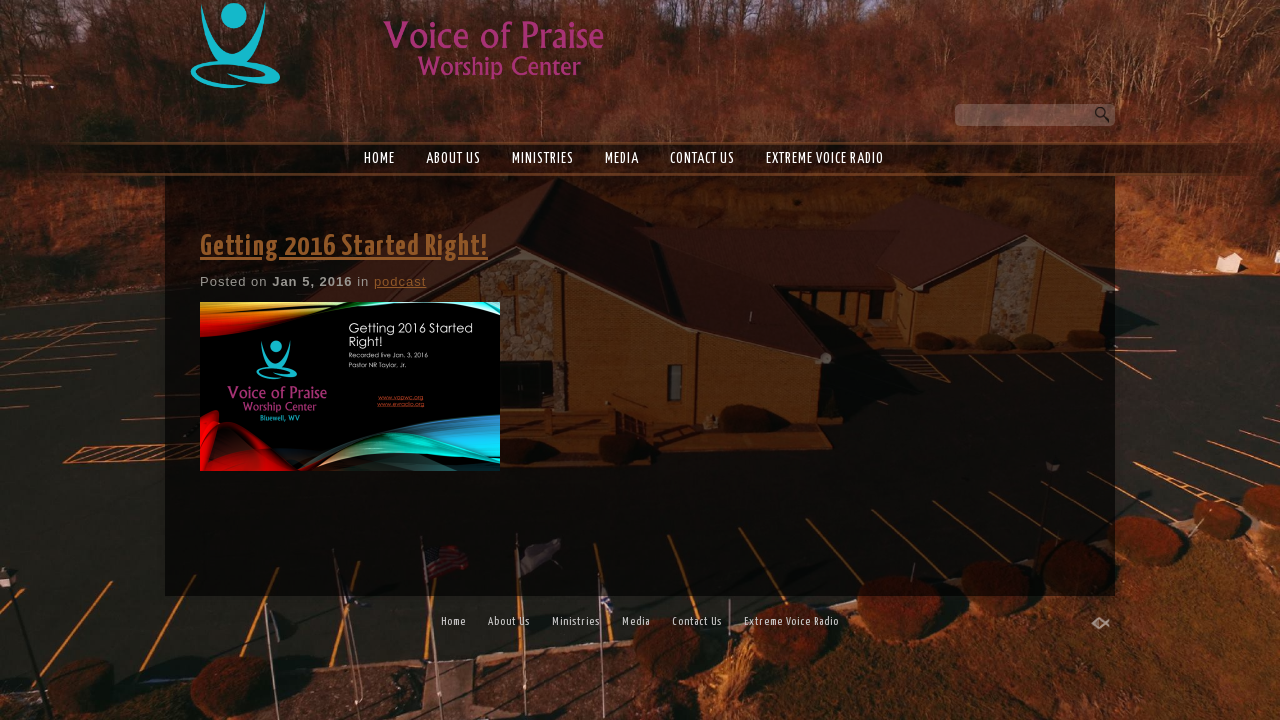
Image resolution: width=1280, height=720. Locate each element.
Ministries (543, 159)
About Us (453, 159)
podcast (400, 281)
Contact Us (702, 159)
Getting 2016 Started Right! (344, 247)
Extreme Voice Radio (825, 159)
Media (622, 159)
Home (379, 159)
